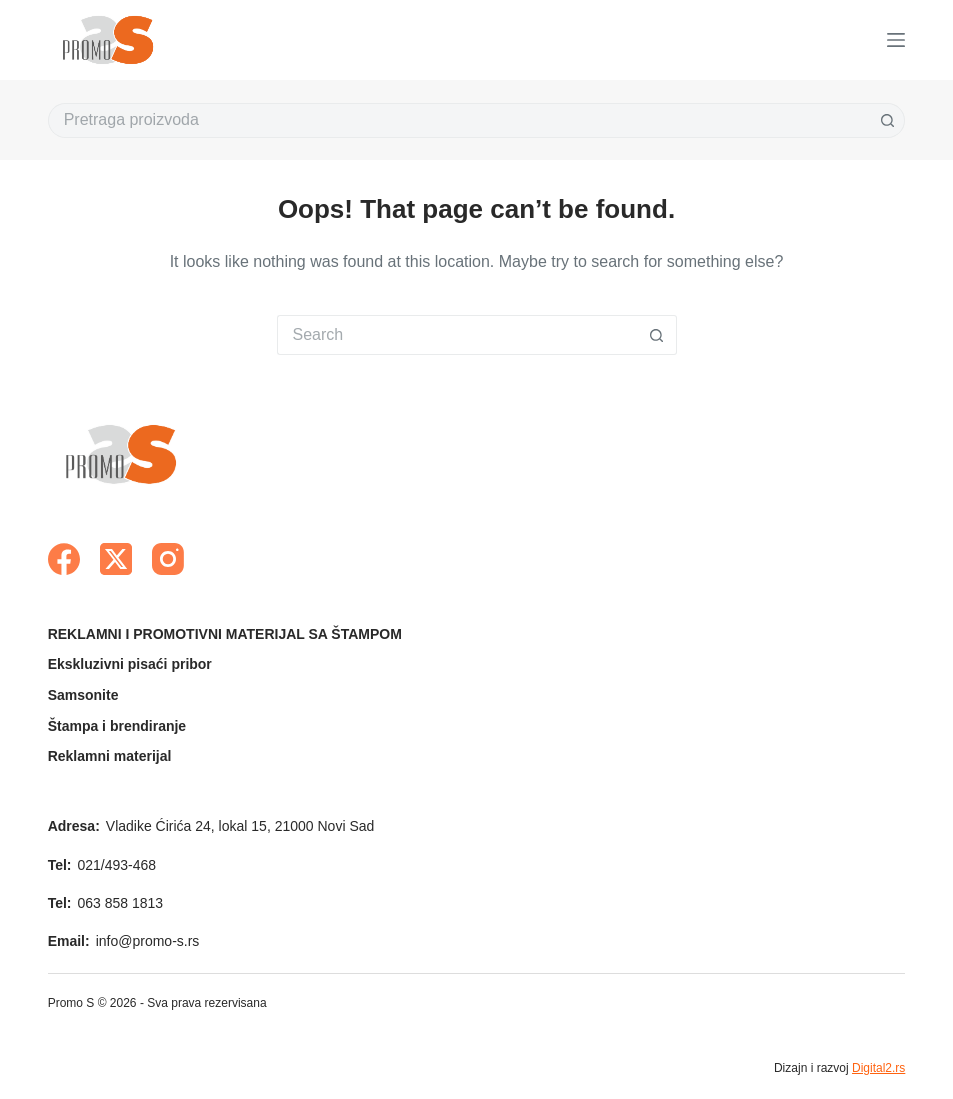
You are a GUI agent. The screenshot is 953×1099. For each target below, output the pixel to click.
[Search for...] (459, 120)
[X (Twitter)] (116, 559)
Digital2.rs (878, 1068)
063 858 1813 (121, 903)
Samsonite (83, 695)
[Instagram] (168, 559)
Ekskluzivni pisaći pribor (130, 664)
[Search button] (887, 120)
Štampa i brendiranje (117, 726)
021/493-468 (117, 865)
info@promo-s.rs (148, 941)
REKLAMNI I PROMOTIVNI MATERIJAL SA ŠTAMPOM (225, 634)
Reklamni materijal (110, 756)
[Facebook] (64, 559)
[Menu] (896, 40)
